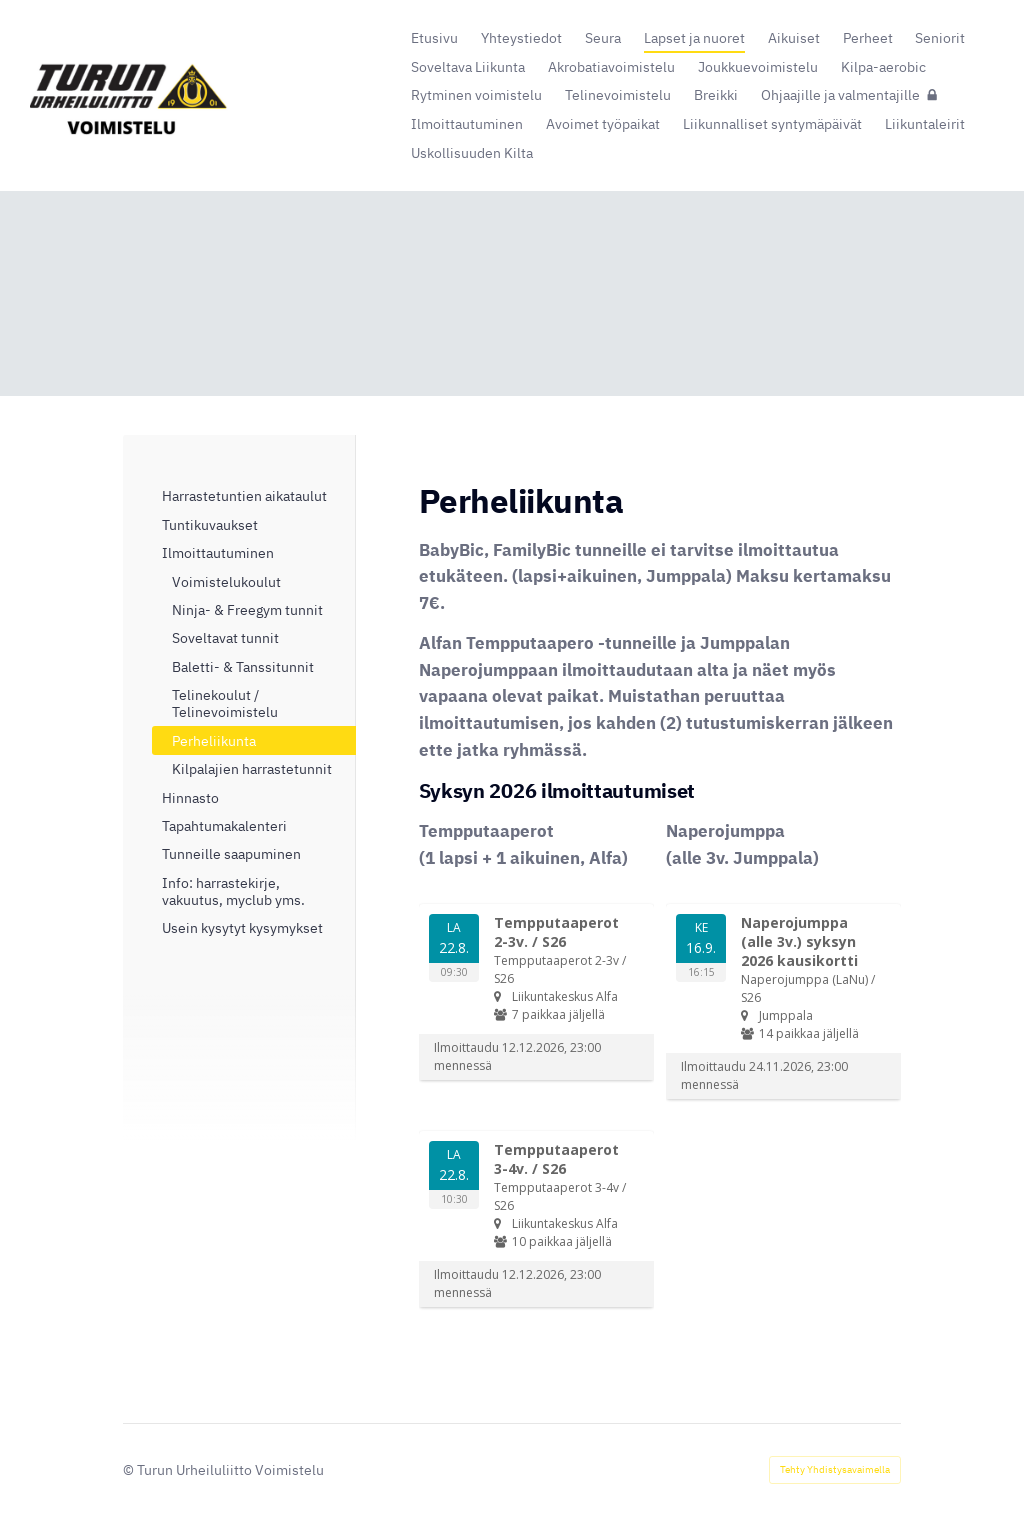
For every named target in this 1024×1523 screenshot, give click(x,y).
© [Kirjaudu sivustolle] (130, 1469)
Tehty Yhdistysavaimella (835, 1469)
